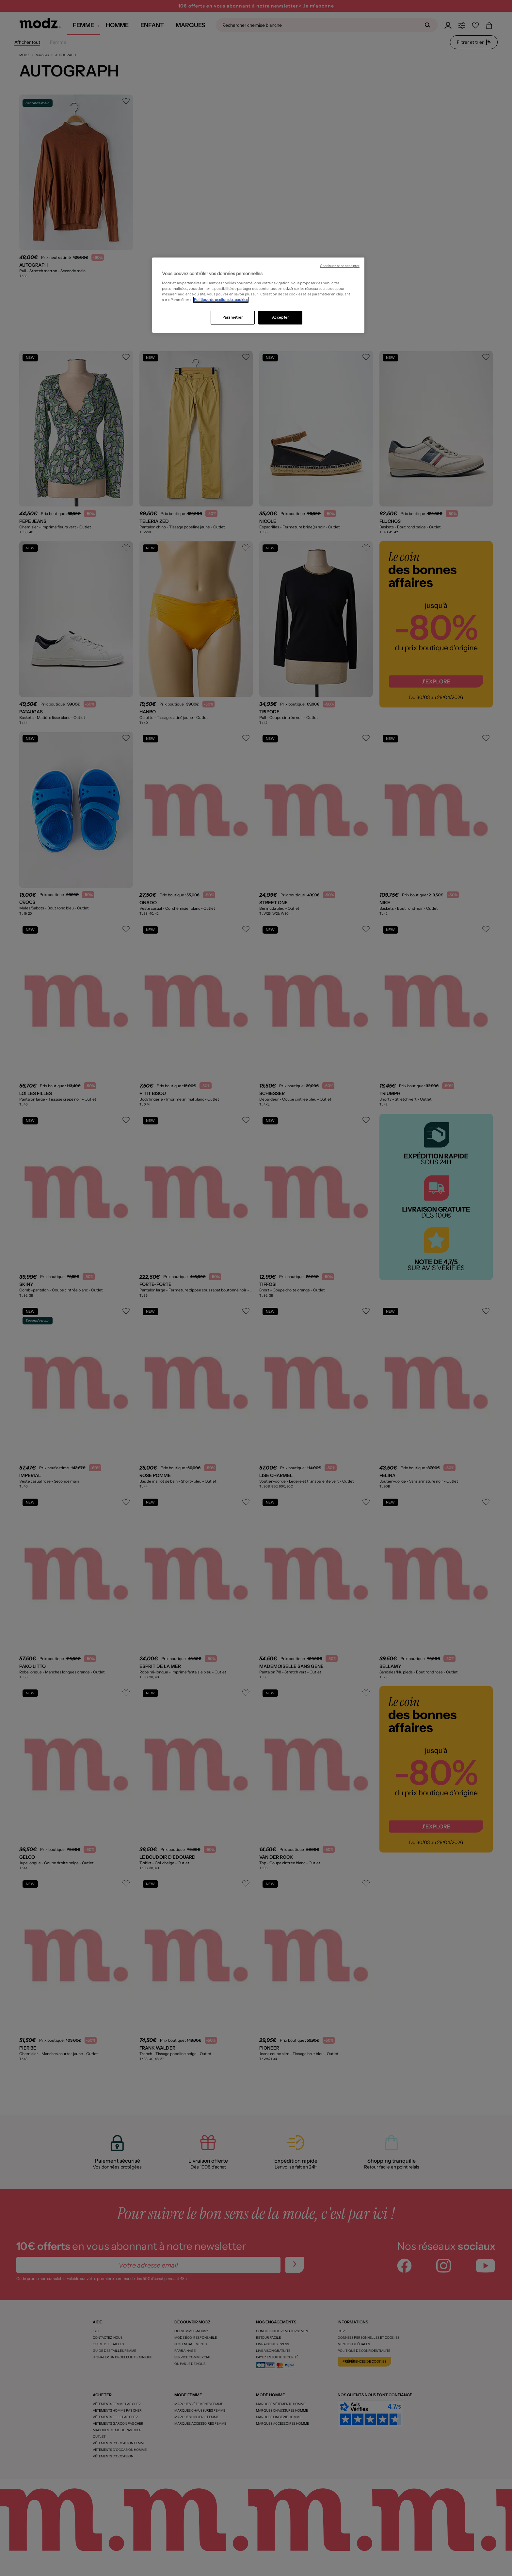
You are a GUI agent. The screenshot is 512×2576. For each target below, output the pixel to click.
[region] (258, 295)
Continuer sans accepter (340, 266)
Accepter (280, 317)
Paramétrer (232, 317)
